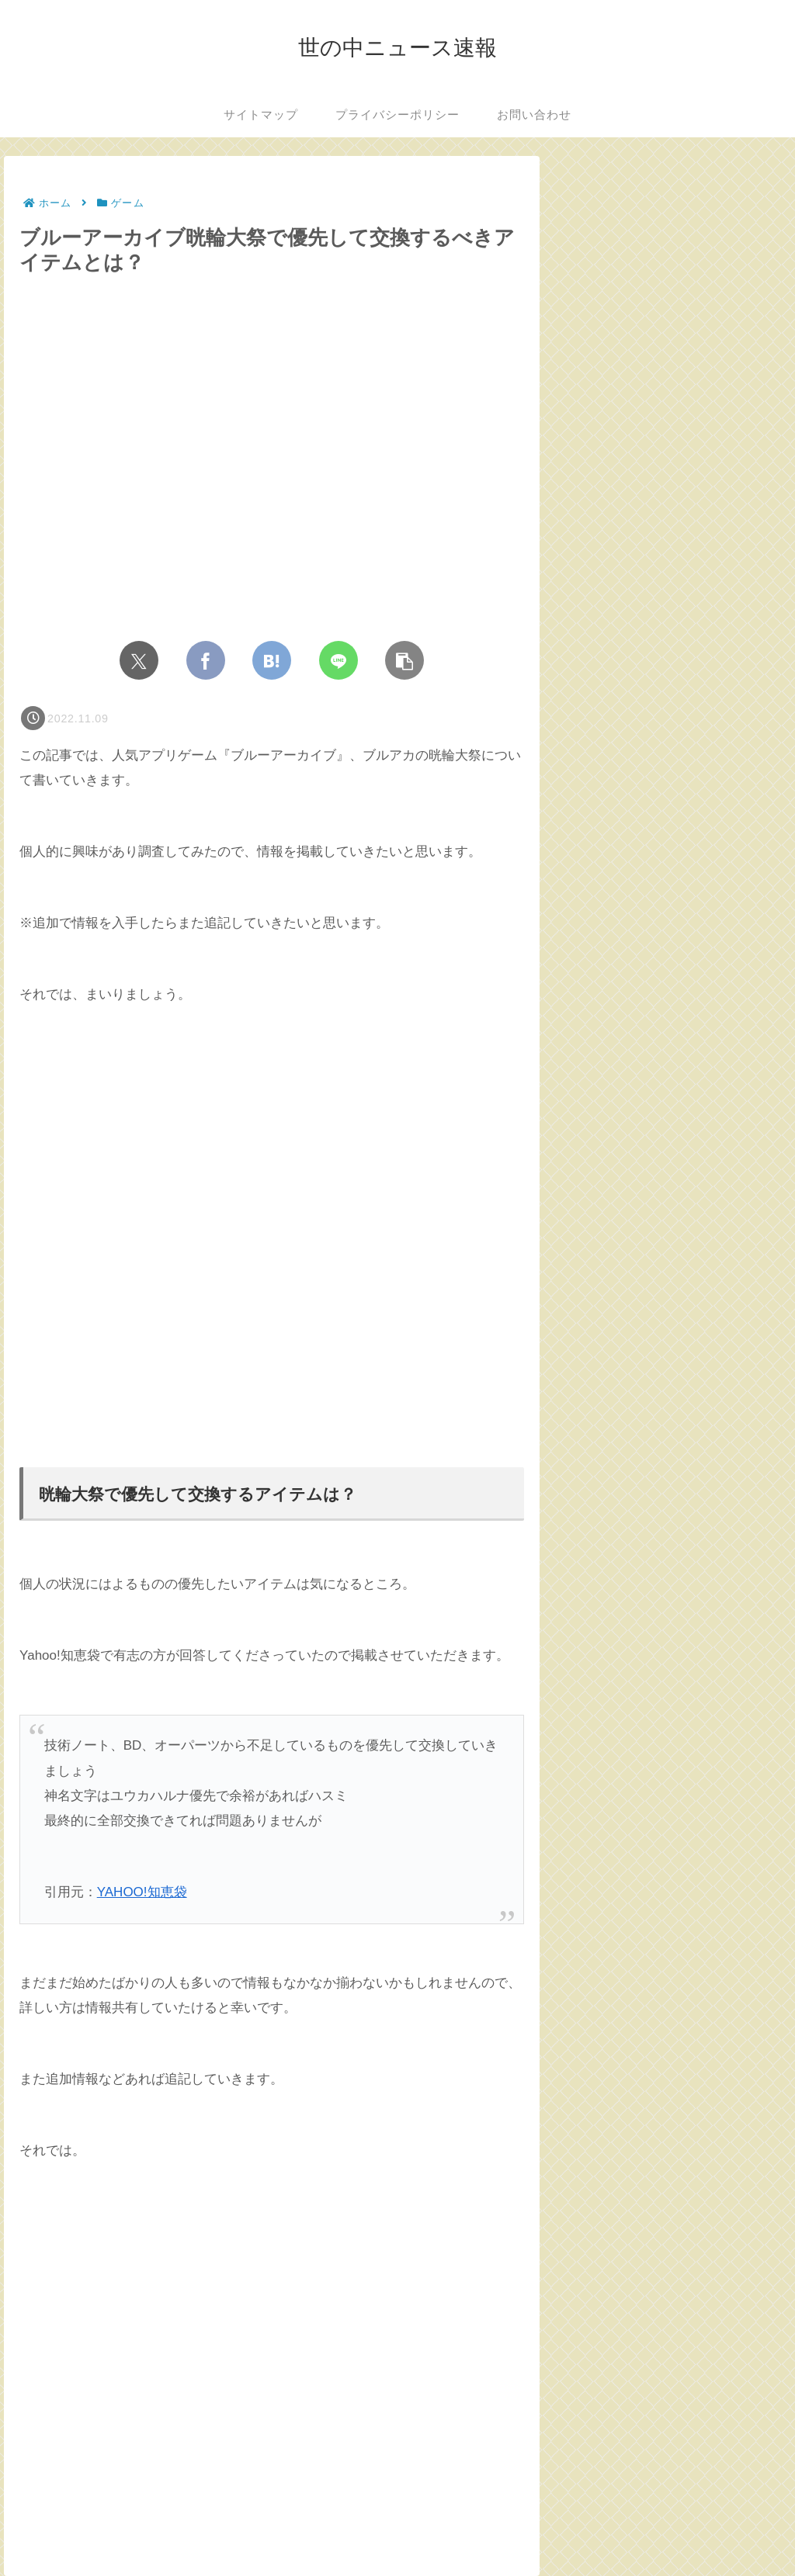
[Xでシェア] (139, 660)
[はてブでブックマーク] (271, 660)
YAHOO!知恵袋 (142, 1892)
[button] (404, 660)
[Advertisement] (271, 1236)
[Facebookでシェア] (205, 660)
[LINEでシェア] (338, 660)
